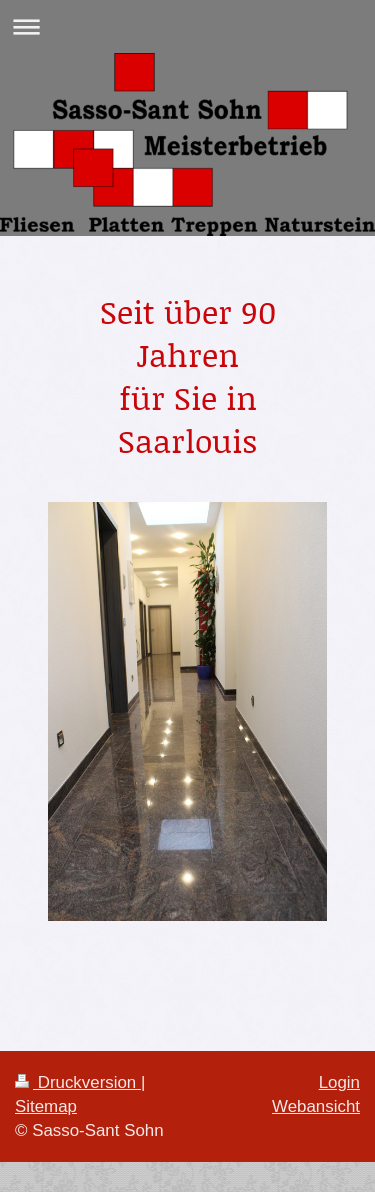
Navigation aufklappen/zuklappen (187, 26)
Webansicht (316, 1106)
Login (339, 1082)
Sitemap (46, 1106)
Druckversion (78, 1082)
